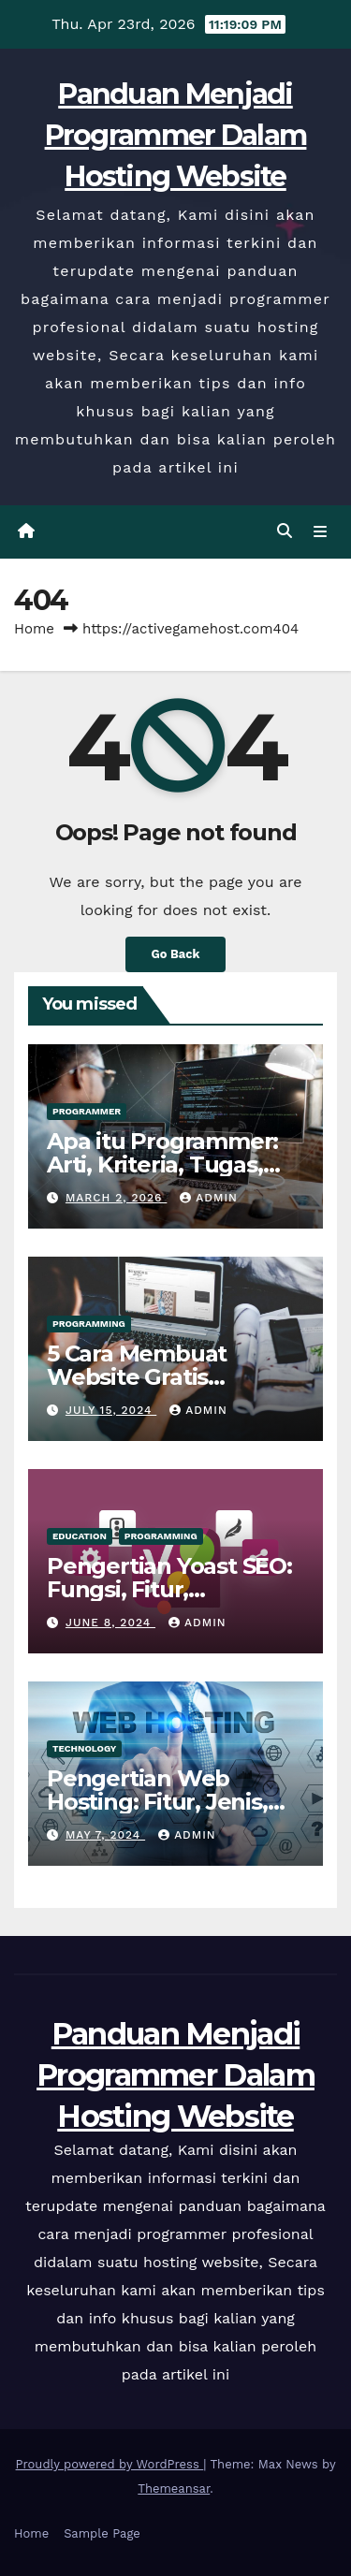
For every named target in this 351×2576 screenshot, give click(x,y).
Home (34, 628)
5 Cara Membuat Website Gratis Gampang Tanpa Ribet (171, 1377)
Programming (88, 1323)
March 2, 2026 (116, 1197)
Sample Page (102, 2533)
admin (209, 1197)
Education (79, 1536)
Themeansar (174, 2488)
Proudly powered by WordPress (110, 2464)
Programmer (86, 1111)
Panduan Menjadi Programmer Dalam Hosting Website (176, 135)
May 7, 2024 (105, 1834)
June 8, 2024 (110, 1622)
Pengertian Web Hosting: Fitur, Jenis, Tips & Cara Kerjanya (158, 1802)
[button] (284, 531)
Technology (84, 1748)
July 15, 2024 (111, 1410)
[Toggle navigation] (320, 531)
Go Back (176, 954)
